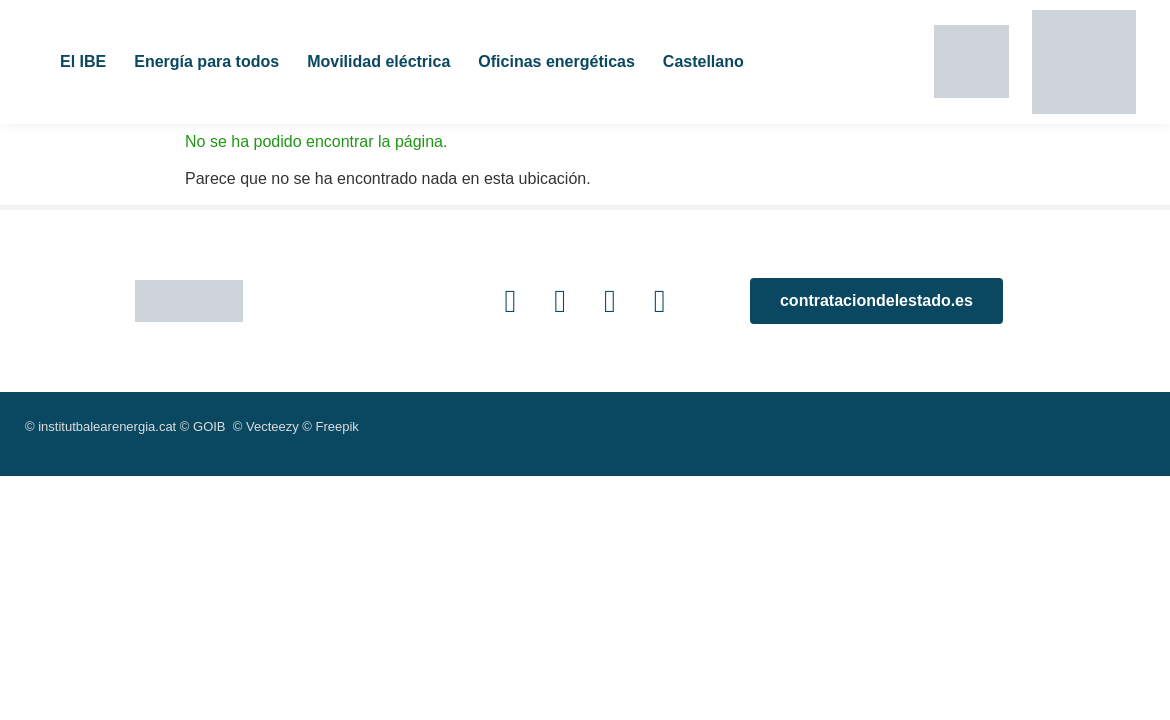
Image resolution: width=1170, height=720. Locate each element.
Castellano (703, 61)
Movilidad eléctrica (378, 61)
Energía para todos (206, 61)
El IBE (83, 61)
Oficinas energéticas (556, 61)
